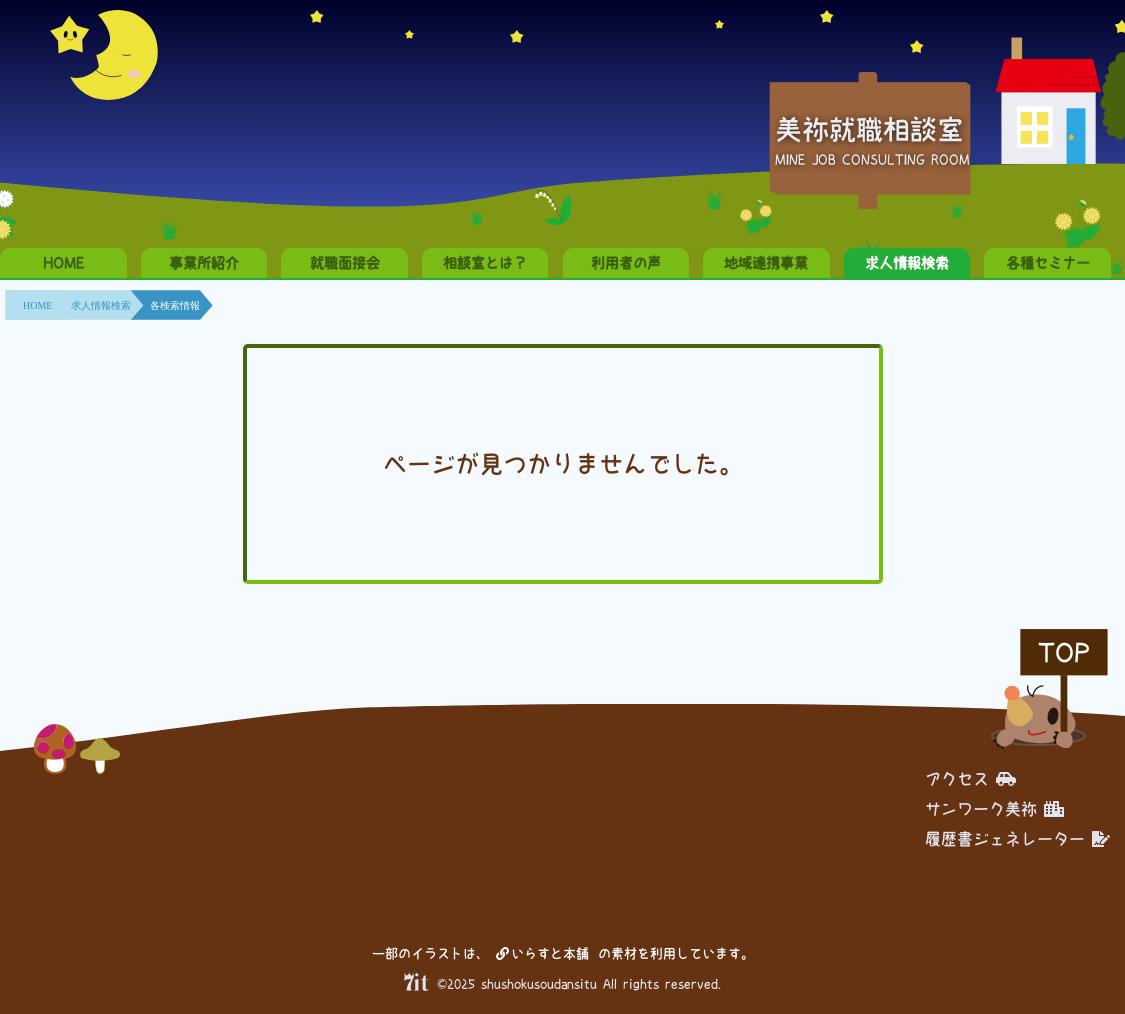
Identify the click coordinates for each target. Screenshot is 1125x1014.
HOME (63, 263)
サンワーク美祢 (994, 809)
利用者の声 (626, 263)
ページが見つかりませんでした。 (563, 464)
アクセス (970, 779)
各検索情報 (175, 305)
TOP (1064, 652)
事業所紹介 (204, 263)
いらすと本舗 (542, 953)
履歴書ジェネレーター (1017, 839)
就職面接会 (345, 263)
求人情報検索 (907, 263)
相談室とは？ (485, 263)
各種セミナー (1048, 263)
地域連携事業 (766, 263)
